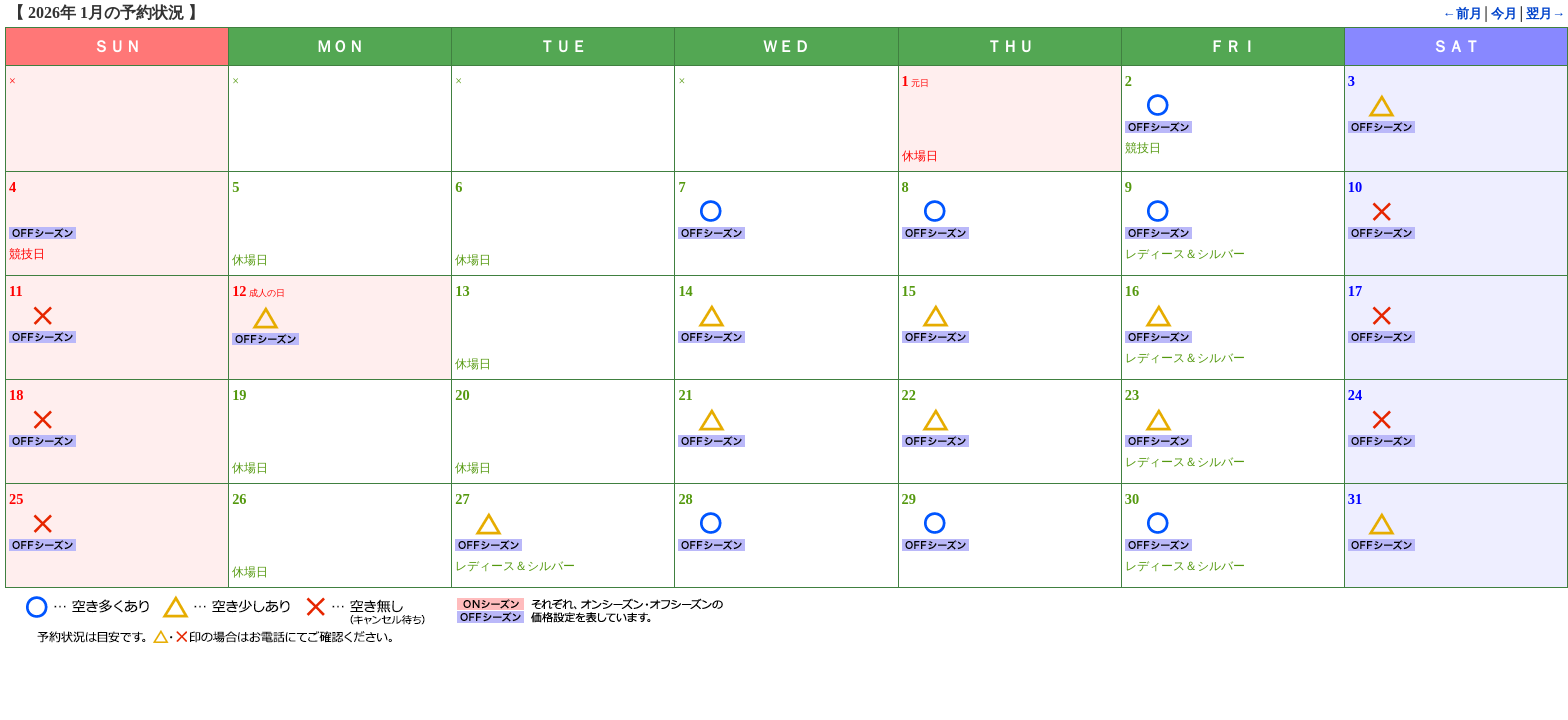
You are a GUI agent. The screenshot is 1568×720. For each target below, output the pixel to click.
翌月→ (1545, 13)
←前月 (1462, 13)
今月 (1504, 13)
